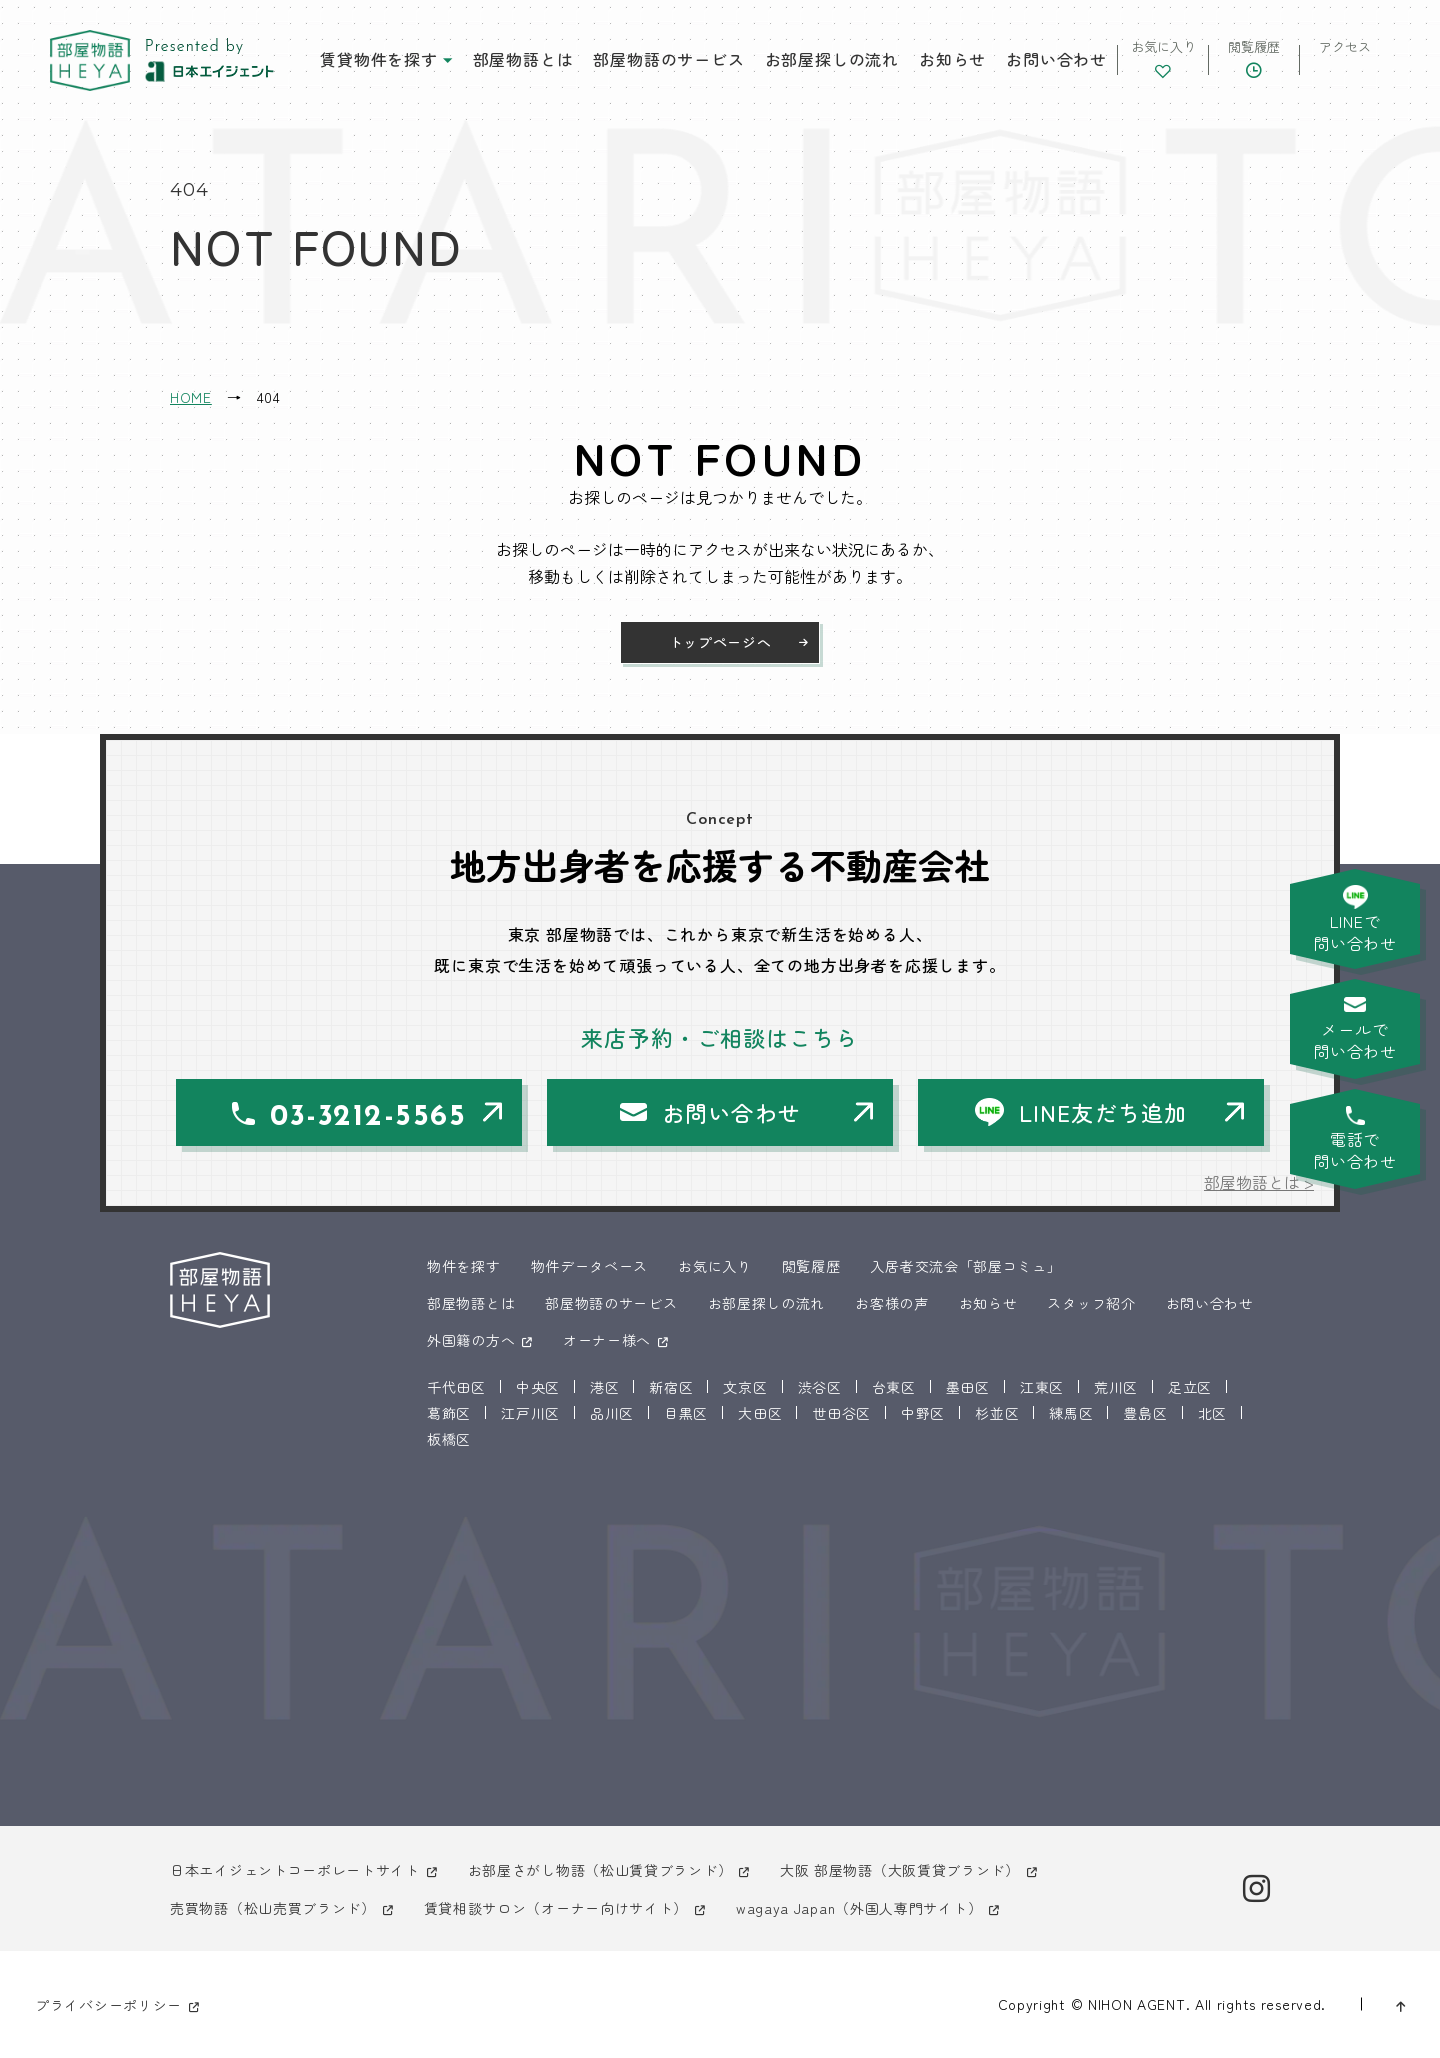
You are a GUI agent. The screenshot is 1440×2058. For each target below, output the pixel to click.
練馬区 (1071, 1413)
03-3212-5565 (368, 1117)
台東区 (894, 1387)
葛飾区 (449, 1413)
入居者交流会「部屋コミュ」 (965, 1266)
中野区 (923, 1413)
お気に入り (715, 1266)
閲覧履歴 (811, 1266)
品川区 (612, 1413)
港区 (604, 1387)
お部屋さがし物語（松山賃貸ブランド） (600, 1870)
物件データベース (590, 1266)
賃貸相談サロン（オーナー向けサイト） (556, 1908)
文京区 (745, 1387)
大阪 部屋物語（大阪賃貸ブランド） (900, 1870)
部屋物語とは (523, 59)
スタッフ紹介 (1091, 1303)
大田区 (760, 1413)
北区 (1212, 1413)
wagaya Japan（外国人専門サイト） (859, 1908)
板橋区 (449, 1439)
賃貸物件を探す (379, 59)
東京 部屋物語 (90, 60)
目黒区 (686, 1413)
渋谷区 (820, 1387)
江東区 (1042, 1387)
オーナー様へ (607, 1340)
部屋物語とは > (1259, 1182)
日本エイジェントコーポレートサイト (295, 1870)
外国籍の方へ (471, 1340)
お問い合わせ (1056, 59)
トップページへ (720, 642)
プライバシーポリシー (108, 2005)
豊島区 (1145, 1413)
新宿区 (671, 1387)
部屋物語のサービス (668, 59)
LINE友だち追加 (1103, 1112)
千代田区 (456, 1387)
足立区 (1190, 1387)
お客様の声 (892, 1303)
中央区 (538, 1387)
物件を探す (464, 1266)
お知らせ (952, 59)
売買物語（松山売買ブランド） (273, 1908)
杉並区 (997, 1413)
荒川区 (1116, 1387)
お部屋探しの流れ (832, 59)
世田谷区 (841, 1413)
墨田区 (968, 1387)
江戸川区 (530, 1413)
